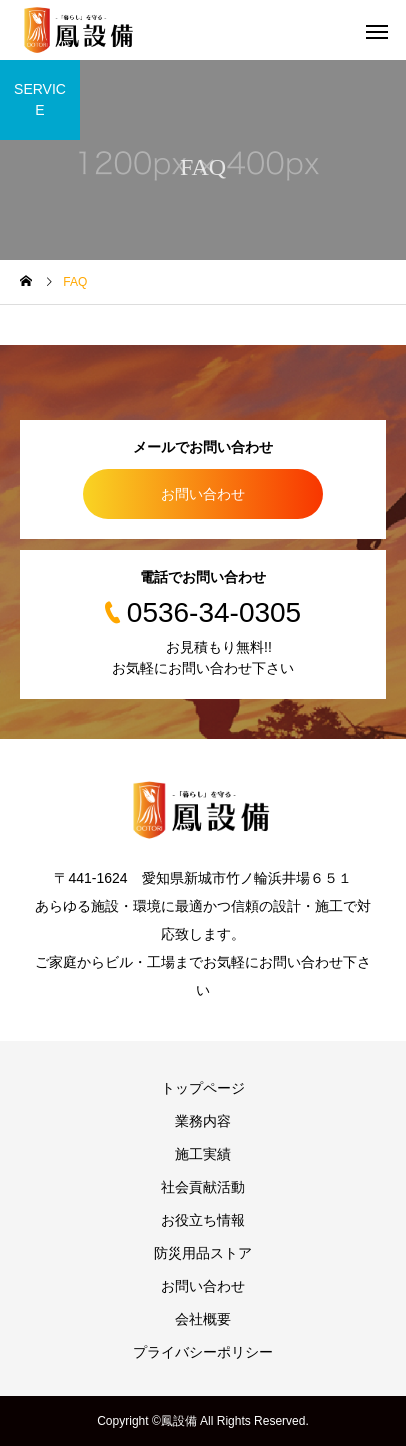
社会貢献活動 (203, 1187)
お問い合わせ (203, 494)
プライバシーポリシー (203, 1352)
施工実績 (203, 1154)
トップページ (203, 1088)
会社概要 (203, 1319)
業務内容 (203, 1121)
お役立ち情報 (203, 1220)
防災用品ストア (203, 1253)
